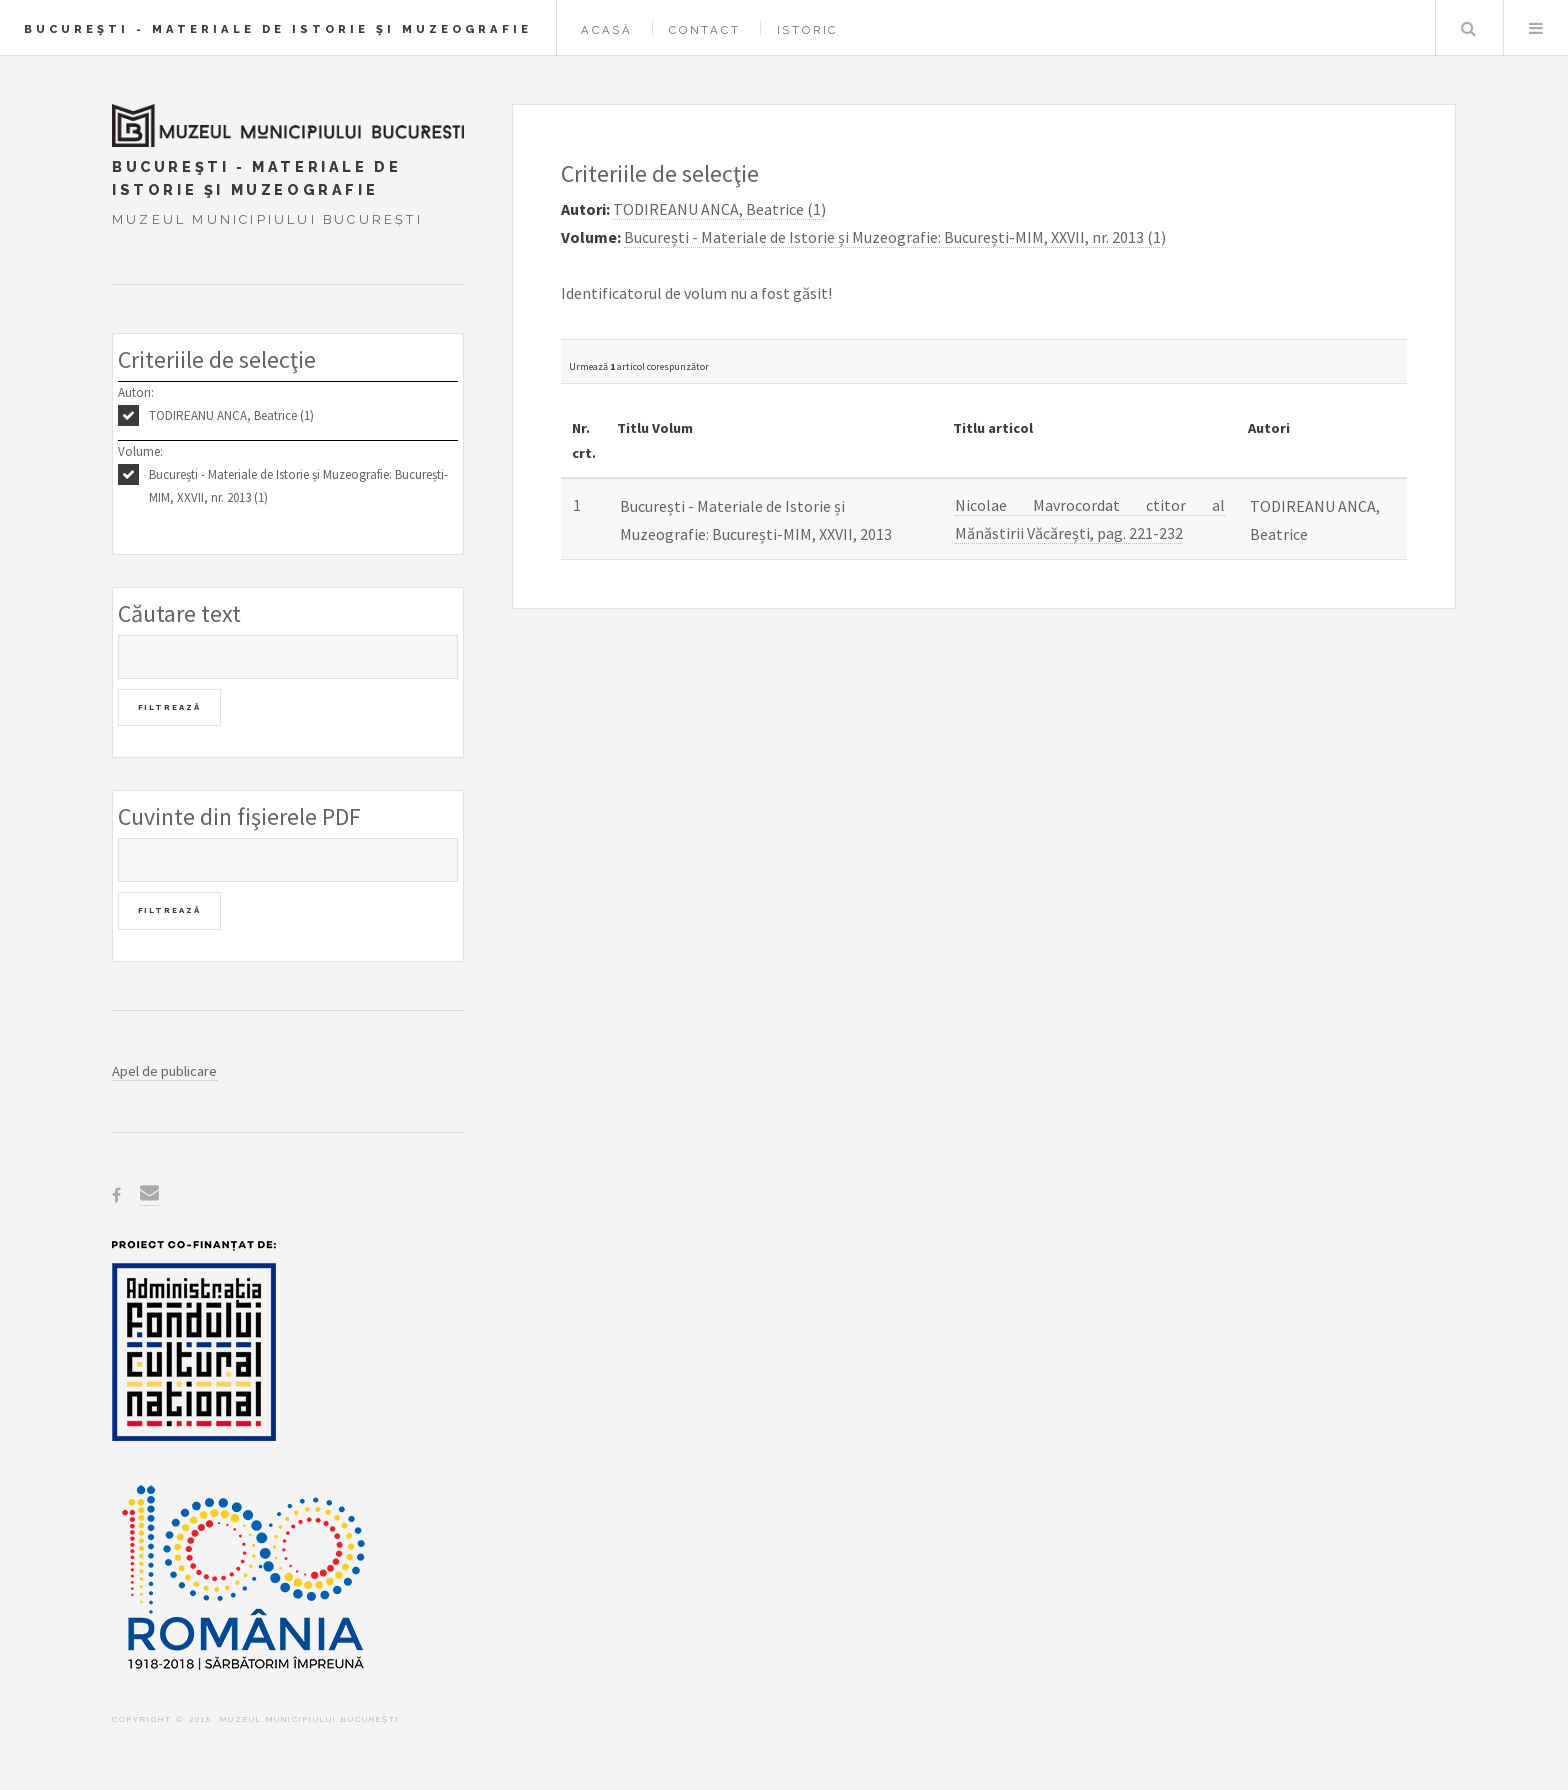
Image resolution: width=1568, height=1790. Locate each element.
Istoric (808, 30)
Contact (705, 30)
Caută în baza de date (1468, 28)
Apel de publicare (164, 1071)
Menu (1536, 28)
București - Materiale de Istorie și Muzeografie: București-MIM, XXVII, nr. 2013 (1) (298, 486)
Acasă (607, 30)
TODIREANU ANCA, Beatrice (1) (231, 415)
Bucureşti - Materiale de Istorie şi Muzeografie (278, 29)
